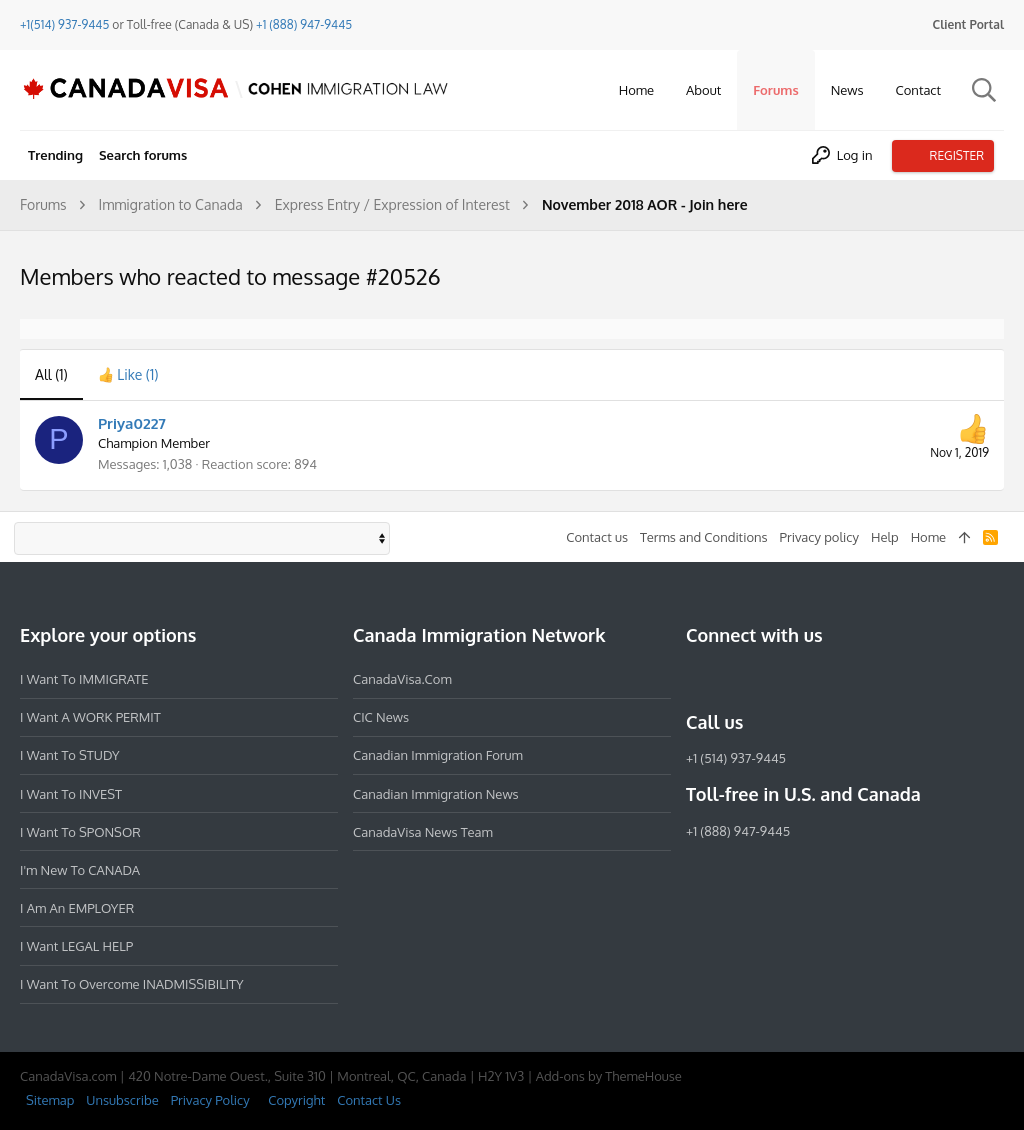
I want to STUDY (69, 755)
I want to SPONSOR (80, 832)
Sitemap (50, 1100)
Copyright (296, 1100)
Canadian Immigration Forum (438, 755)
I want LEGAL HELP (76, 946)
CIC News (381, 717)
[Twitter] (806, 679)
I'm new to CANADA (80, 870)
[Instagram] (734, 679)
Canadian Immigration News (436, 794)
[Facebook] (698, 679)
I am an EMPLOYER (77, 908)
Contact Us (369, 1100)
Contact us (597, 537)
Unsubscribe (122, 1100)
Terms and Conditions (704, 537)
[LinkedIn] (770, 679)
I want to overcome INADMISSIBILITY (132, 984)
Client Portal (968, 24)
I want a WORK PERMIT (90, 717)
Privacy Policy (210, 1100)
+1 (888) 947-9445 (304, 24)
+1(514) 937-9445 (64, 24)
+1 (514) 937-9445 (736, 758)
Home (928, 537)
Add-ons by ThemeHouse (609, 1076)
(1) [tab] (51, 374)
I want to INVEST (71, 794)
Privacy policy (819, 537)
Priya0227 (132, 423)
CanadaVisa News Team (423, 832)
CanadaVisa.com (402, 679)
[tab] (128, 375)
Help (885, 537)
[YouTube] (842, 679)
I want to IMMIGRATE (84, 679)
